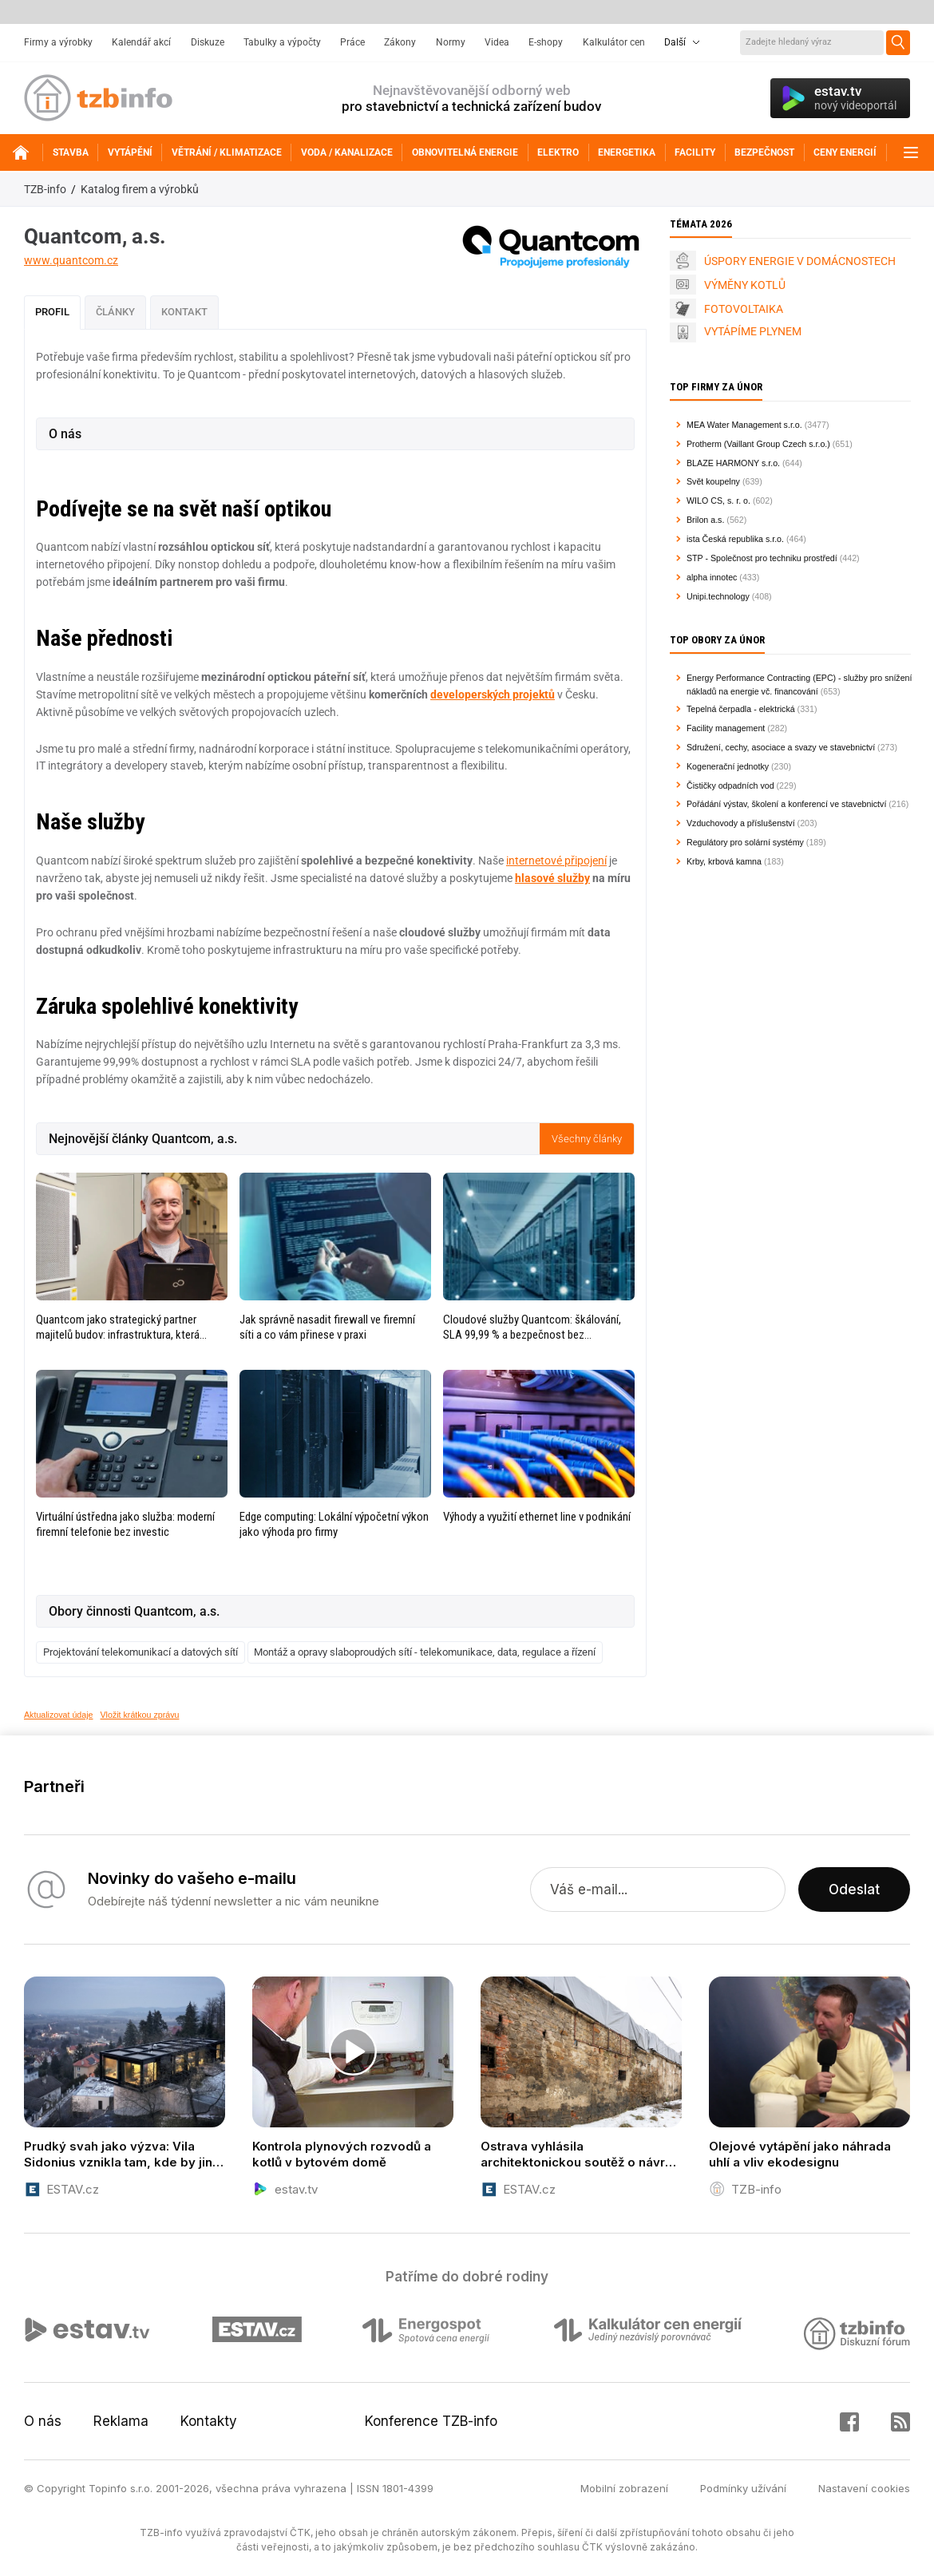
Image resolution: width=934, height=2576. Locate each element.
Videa (497, 42)
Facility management (726, 728)
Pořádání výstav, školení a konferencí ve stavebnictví (786, 804)
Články (115, 312)
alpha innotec (712, 577)
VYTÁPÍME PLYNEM (752, 331)
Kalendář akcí (141, 42)
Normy (450, 42)
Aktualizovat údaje (58, 1714)
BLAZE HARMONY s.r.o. (733, 463)
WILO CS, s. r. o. (718, 500)
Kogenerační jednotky (728, 766)
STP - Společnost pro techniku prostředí (762, 558)
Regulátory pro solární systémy (745, 842)
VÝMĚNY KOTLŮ (745, 285)
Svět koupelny (713, 481)
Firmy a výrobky (58, 42)
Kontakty (208, 2421)
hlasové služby (552, 878)
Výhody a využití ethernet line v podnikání (537, 1517)
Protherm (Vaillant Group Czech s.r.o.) (758, 444)
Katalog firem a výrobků (140, 189)
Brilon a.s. (705, 519)
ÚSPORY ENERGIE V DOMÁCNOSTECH (800, 261)
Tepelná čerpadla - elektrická (741, 709)
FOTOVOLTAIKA (743, 309)
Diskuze (207, 42)
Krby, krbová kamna (724, 861)
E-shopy (545, 42)
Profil (52, 312)
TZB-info (45, 189)
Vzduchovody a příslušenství (741, 823)
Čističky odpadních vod (730, 785)
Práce (352, 42)
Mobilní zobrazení (624, 2488)
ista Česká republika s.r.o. (735, 539)
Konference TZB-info (431, 2421)
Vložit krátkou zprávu (140, 1714)
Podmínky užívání (743, 2488)
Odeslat (854, 1889)
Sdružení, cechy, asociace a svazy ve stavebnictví (781, 747)
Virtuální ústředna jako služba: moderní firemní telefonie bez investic (125, 1524)
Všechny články (587, 1139)
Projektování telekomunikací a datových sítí (140, 1652)
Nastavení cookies (864, 2488)
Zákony (400, 42)
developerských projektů (492, 694)
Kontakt (184, 312)
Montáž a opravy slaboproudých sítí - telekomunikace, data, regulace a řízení (425, 1652)
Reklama (120, 2421)
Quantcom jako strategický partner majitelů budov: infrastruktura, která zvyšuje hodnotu (118, 1327)
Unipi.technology (718, 596)
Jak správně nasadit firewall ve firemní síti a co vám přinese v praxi (327, 1327)
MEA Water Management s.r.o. (744, 424)
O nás (42, 2421)
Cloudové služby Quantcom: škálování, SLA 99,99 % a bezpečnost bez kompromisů (532, 1327)
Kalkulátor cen (614, 42)
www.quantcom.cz (71, 260)
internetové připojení (556, 860)
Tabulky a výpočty (282, 42)
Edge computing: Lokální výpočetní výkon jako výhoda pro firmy (334, 1524)
